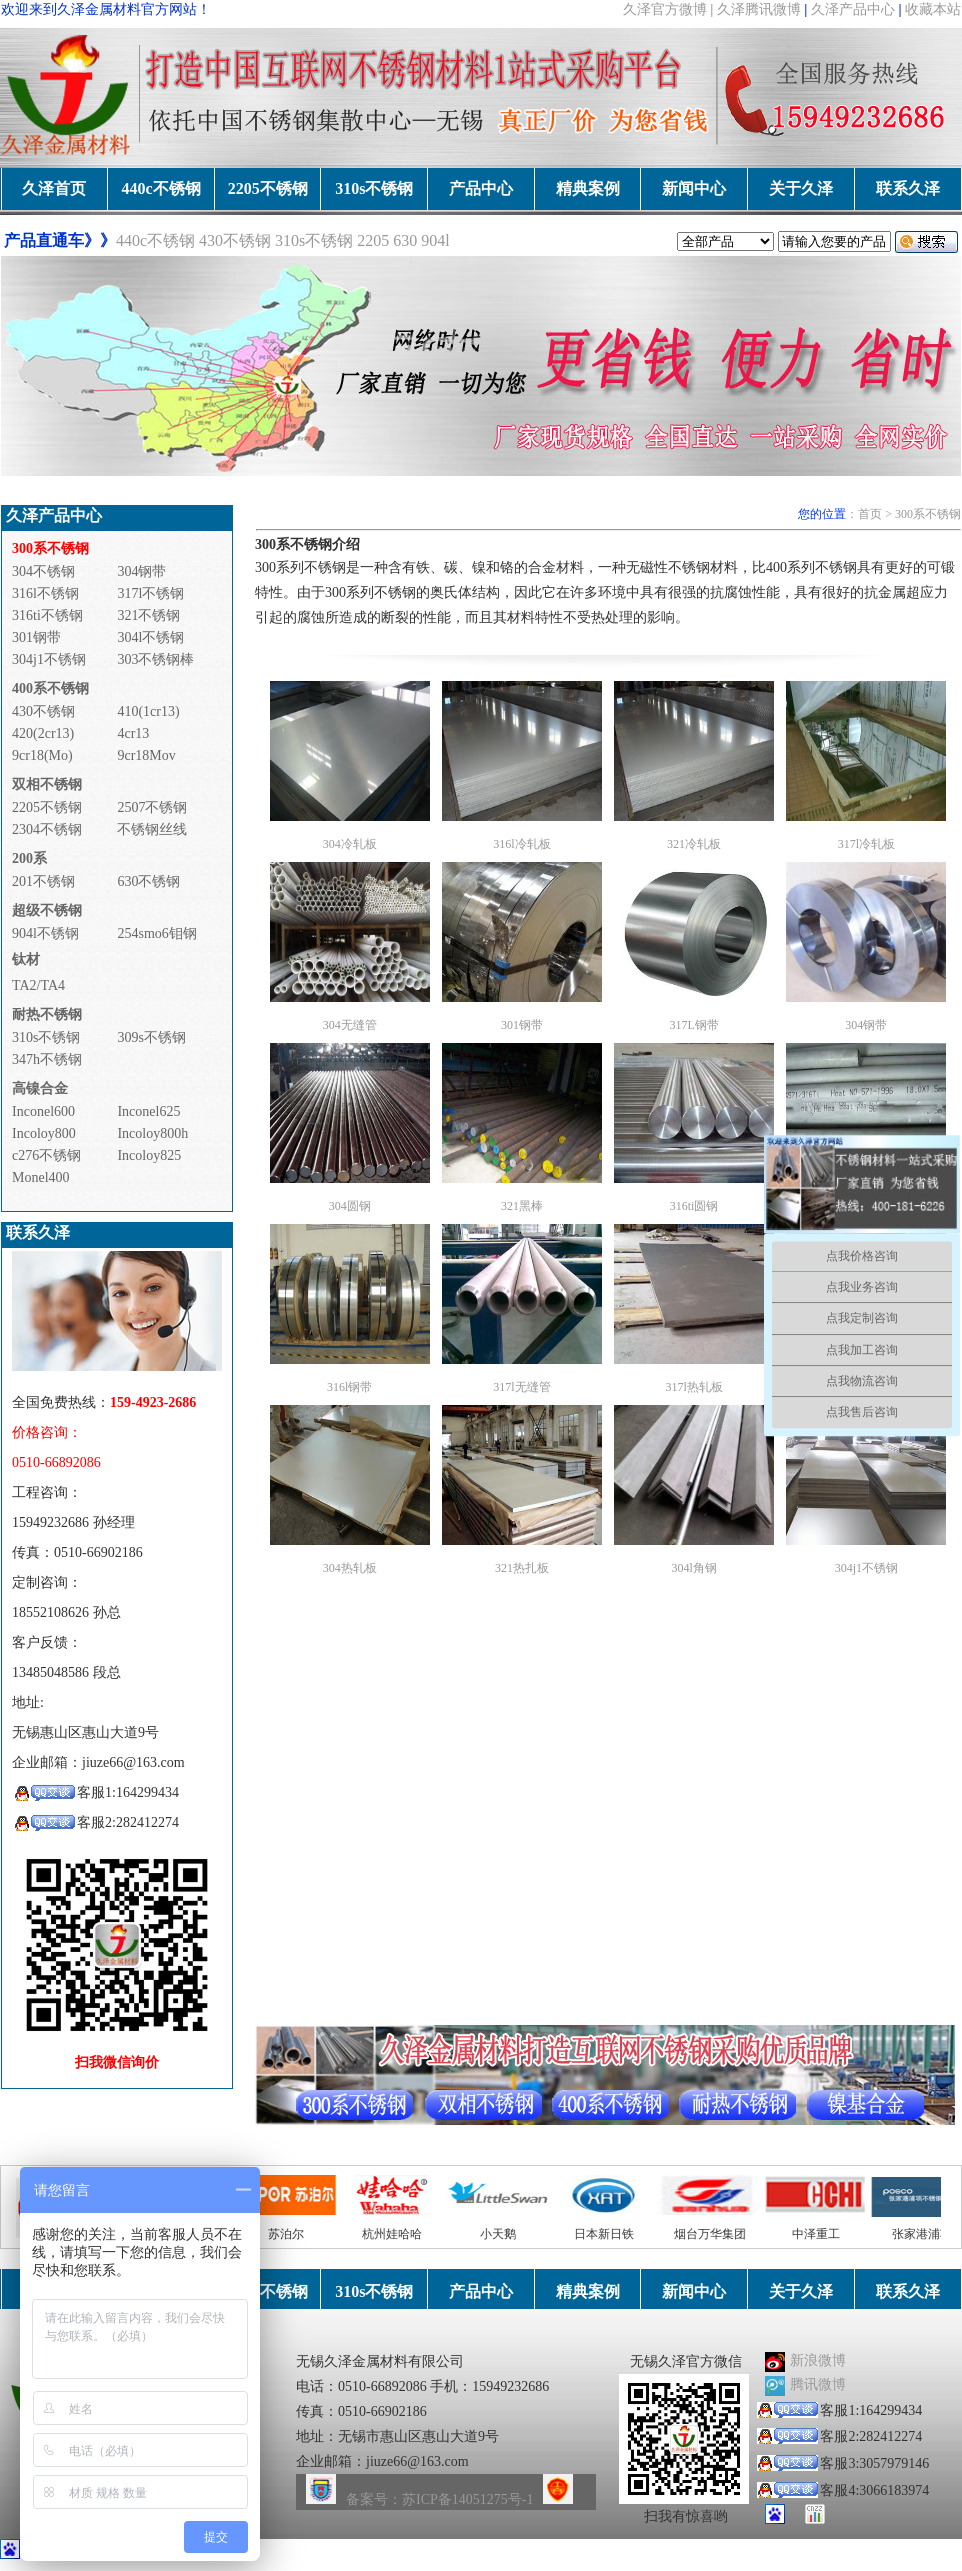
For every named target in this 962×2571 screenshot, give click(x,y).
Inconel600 (43, 1111)
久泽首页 (54, 188)
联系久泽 (908, 188)
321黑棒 (522, 1206)
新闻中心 (694, 188)
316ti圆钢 (694, 1206)
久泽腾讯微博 (759, 9)
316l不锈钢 (45, 593)
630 (407, 240)
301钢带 (36, 637)
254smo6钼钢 (156, 933)
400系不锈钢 (50, 688)
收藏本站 (933, 9)
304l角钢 (693, 1568)
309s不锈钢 (151, 1037)
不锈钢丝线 (152, 829)
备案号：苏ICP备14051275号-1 (439, 2499)
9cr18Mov (146, 755)
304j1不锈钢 (49, 659)
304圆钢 (350, 1206)
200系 (29, 858)
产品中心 (481, 188)
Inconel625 (148, 1111)
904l (435, 240)
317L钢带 (693, 1025)
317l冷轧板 (866, 844)
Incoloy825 (149, 1155)
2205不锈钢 (268, 188)
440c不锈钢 (160, 188)
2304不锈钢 (47, 829)
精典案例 (588, 188)
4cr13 (133, 733)
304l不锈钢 (150, 637)
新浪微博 (818, 2360)
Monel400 (41, 1177)
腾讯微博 (818, 2384)
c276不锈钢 (46, 1155)
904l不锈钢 (45, 933)
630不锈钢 (148, 881)
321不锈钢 (148, 615)
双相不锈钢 (47, 784)
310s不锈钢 (374, 188)
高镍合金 (40, 1088)
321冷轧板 (694, 844)
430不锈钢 (235, 240)
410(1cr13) (148, 711)
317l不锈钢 (150, 593)
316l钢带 (349, 1387)
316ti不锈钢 (47, 615)
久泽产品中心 (853, 9)
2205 (373, 240)
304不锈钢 (43, 571)
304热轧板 (350, 1568)
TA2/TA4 (38, 985)
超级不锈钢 (47, 910)
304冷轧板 (350, 844)
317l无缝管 (521, 1387)
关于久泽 (801, 188)
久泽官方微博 (665, 9)
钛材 (26, 959)
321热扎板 (522, 1568)
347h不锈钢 (47, 1059)
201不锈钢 (43, 881)
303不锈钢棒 (155, 659)
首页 (870, 514)
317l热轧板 (693, 1387)
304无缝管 (350, 1025)
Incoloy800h (152, 1133)
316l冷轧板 (521, 844)
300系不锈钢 (928, 514)
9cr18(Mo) (42, 755)
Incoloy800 (44, 1133)
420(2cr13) (43, 733)
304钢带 (141, 571)
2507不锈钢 (152, 807)
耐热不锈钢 (47, 1014)
